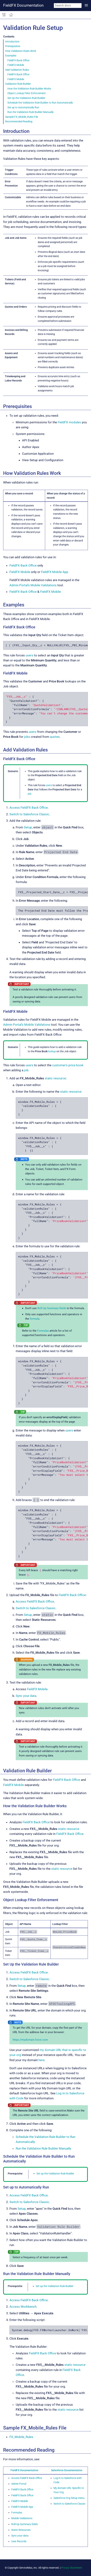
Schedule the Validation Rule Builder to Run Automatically (40, 102)
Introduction (12, 41)
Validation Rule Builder (18, 83)
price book (75, 1065)
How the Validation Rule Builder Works (29, 88)
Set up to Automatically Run (23, 107)
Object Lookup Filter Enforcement (26, 93)
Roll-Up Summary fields (51, 1308)
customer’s (60, 1065)
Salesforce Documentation (66, 2470)
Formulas (43, 1330)
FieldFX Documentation (23, 5)
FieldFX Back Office (18, 60)
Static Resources (21, 2529)
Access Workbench (22, 2306)
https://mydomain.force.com (30, 2039)
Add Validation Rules (17, 69)
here (41, 2060)
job (29, 793)
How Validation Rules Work (20, 50)
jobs (27, 737)
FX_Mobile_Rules (21, 2437)
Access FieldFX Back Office (28, 807)
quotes (55, 737)
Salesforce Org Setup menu (69, 2497)
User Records (18, 2541)
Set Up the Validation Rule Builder (26, 98)
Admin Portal (18, 2483)
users (29, 655)
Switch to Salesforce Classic (29, 814)
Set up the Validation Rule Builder (55, 2173)
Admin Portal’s (19, 585)
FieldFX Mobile (15, 64)
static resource (55, 1078)
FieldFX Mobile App (54, 572)
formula (34, 1318)
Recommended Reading (18, 121)
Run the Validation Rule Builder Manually (30, 112)
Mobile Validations (44, 585)
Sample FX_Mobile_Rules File (21, 116)
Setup (28, 827)
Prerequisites (12, 46)
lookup (52, 1051)
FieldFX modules (69, 422)
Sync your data (26, 1696)
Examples (10, 55)
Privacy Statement (71, 2567)
